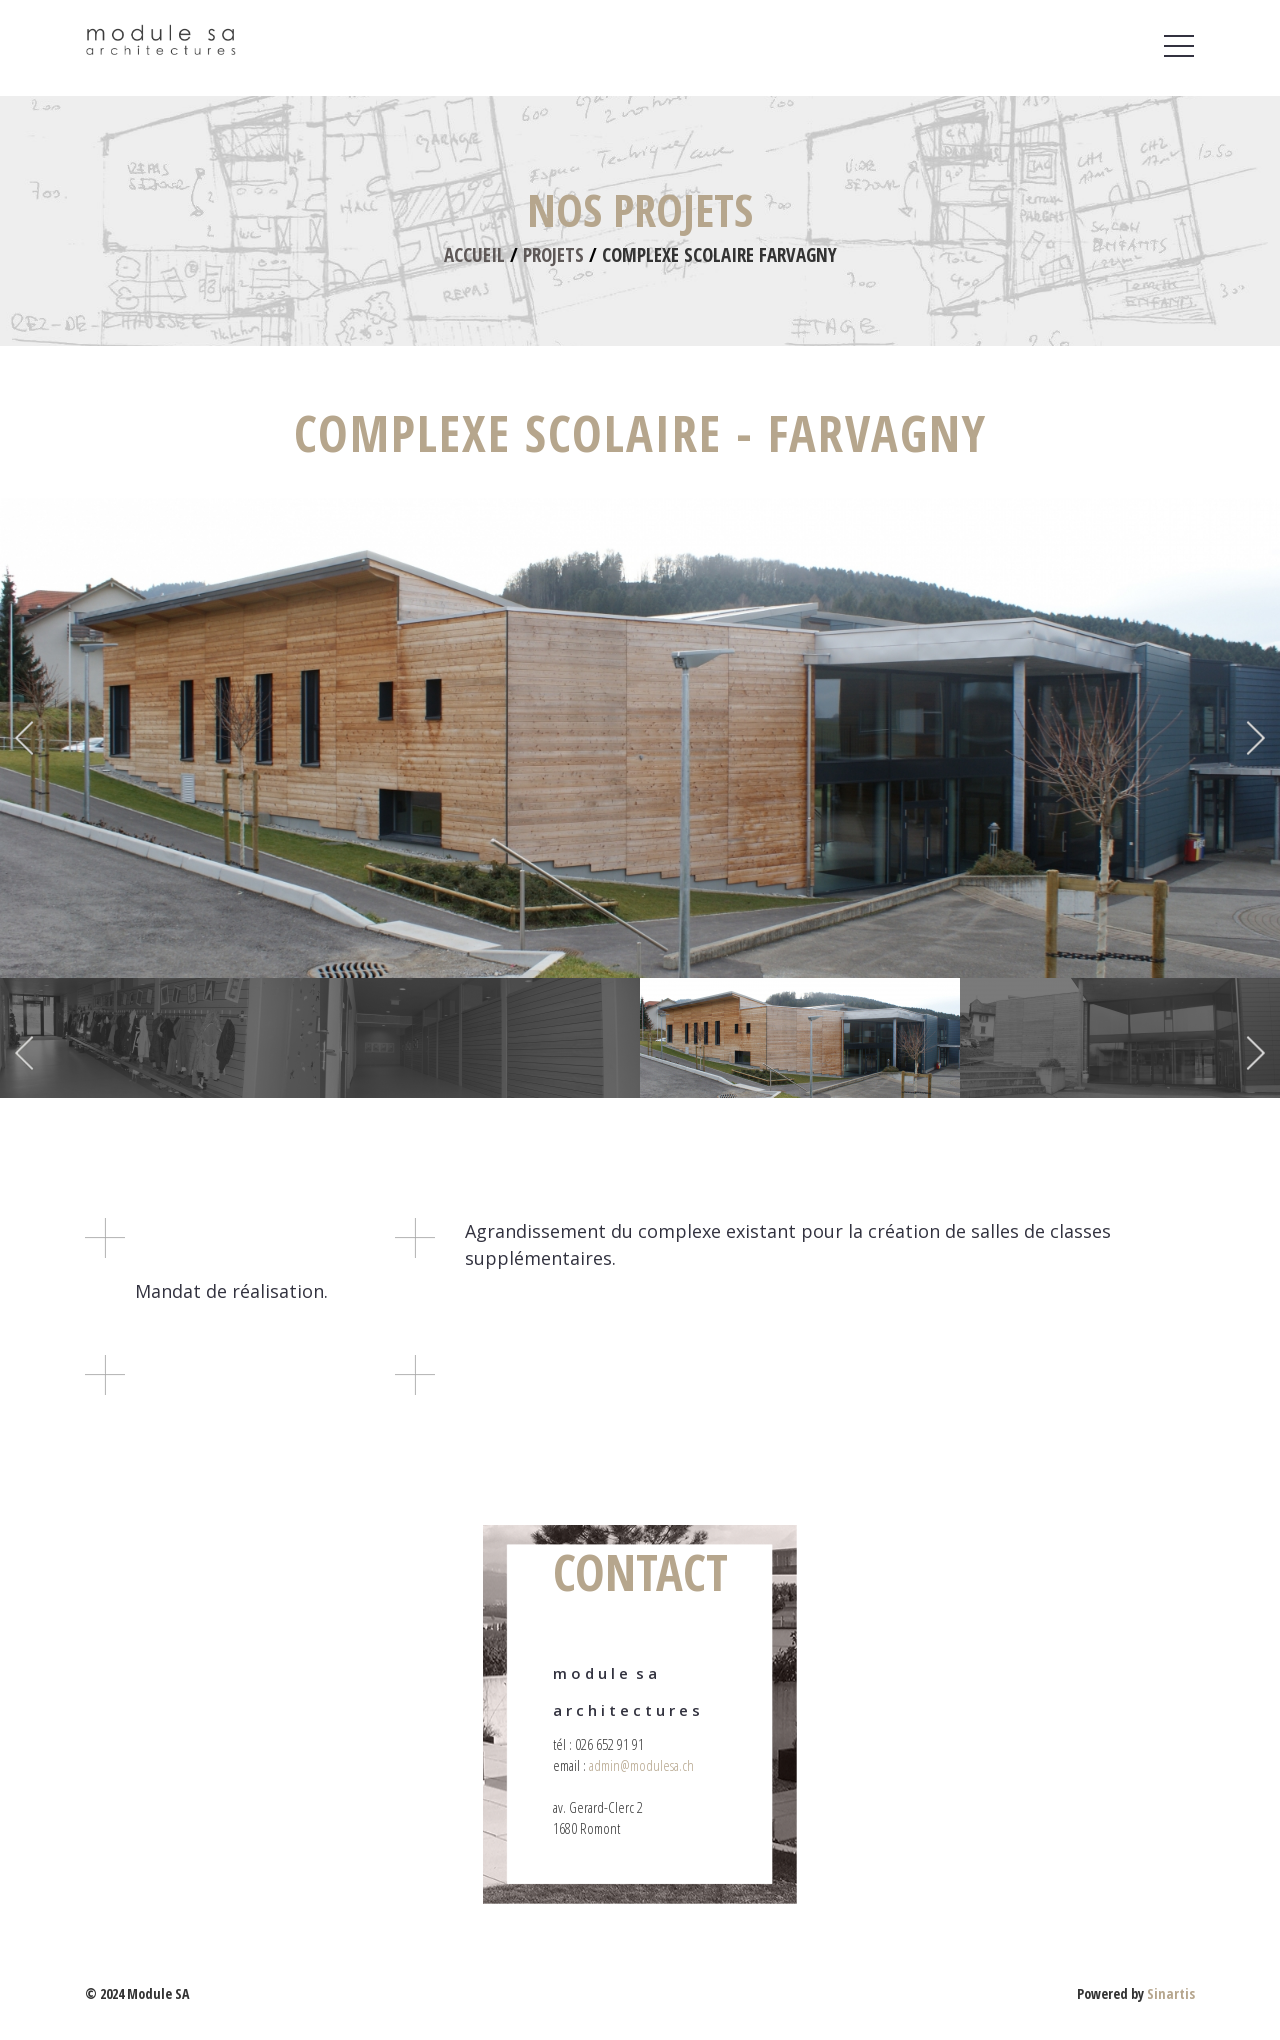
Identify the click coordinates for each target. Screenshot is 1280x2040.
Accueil (474, 255)
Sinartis (1171, 1993)
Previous (26, 737)
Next (1254, 737)
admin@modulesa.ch (641, 1765)
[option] (640, 738)
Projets (553, 255)
